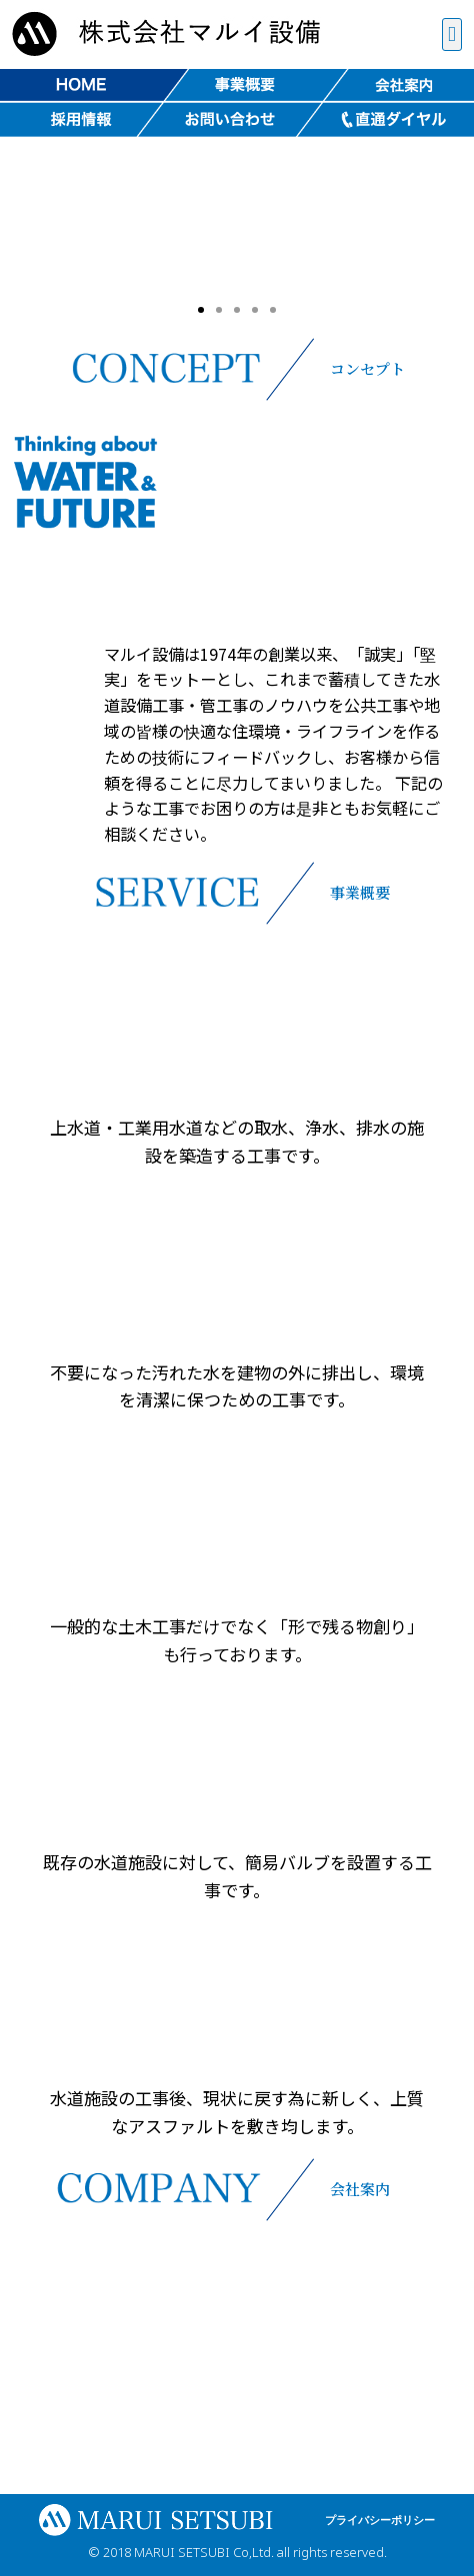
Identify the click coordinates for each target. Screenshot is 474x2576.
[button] (452, 35)
